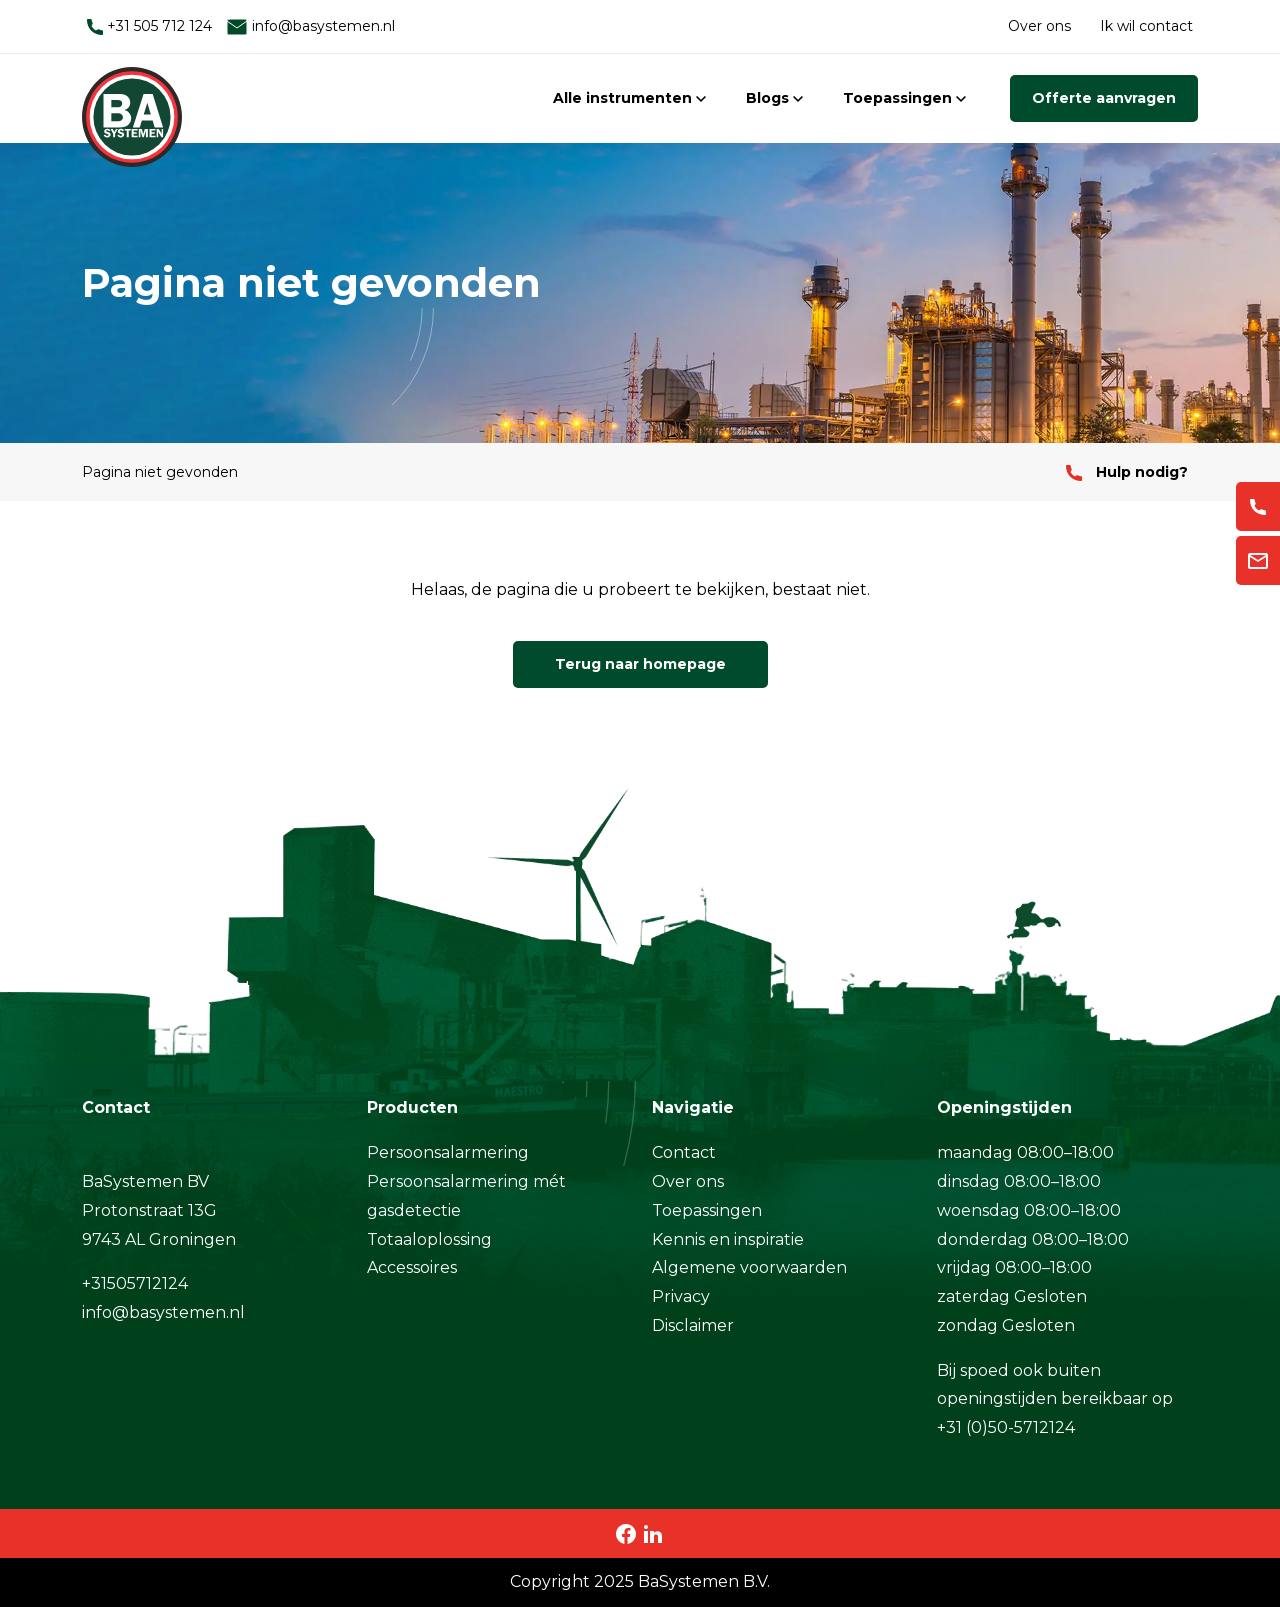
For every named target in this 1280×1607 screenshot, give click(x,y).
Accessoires (412, 1267)
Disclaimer (693, 1325)
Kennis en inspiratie (728, 1239)
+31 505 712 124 (149, 26)
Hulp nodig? (1127, 472)
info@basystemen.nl (310, 26)
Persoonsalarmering (448, 1152)
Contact (684, 1152)
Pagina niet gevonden (160, 472)
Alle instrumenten (629, 98)
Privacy (681, 1296)
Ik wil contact (1146, 26)
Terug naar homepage (640, 664)
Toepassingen (904, 98)
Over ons (1039, 26)
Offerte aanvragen (1104, 98)
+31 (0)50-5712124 (1006, 1427)
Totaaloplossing (429, 1239)
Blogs (774, 98)
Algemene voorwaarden (749, 1267)
